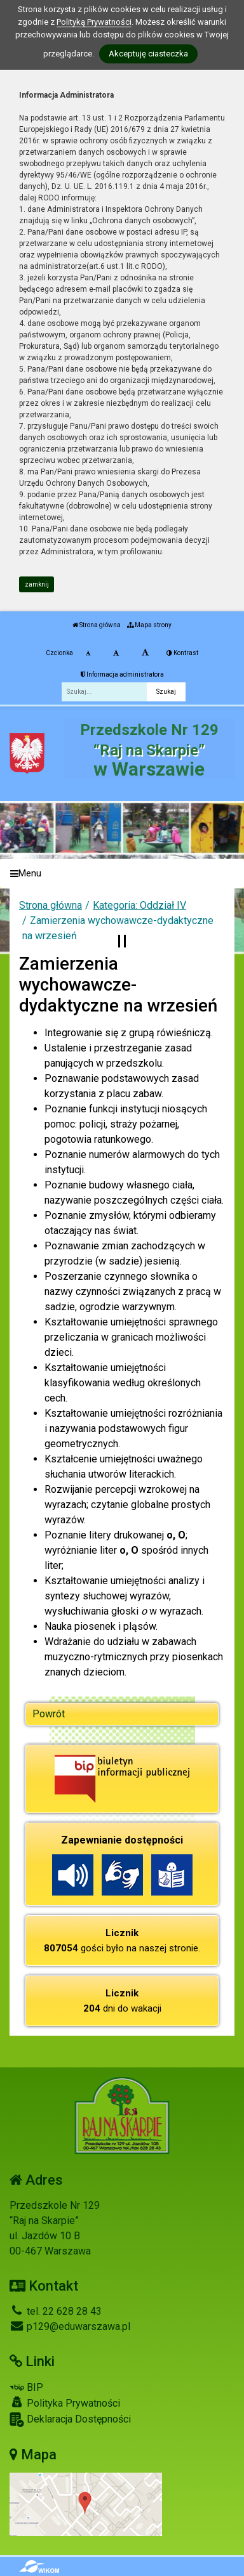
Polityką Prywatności (94, 22)
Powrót (48, 1714)
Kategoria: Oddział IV (139, 905)
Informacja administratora (122, 674)
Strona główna (96, 624)
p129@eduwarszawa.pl (70, 2326)
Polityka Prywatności (65, 2403)
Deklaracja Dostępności (70, 2419)
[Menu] (122, 873)
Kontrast (182, 652)
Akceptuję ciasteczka (148, 53)
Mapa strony (149, 624)
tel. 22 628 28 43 (56, 2311)
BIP (26, 2387)
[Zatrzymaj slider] (122, 941)
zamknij (37, 584)
